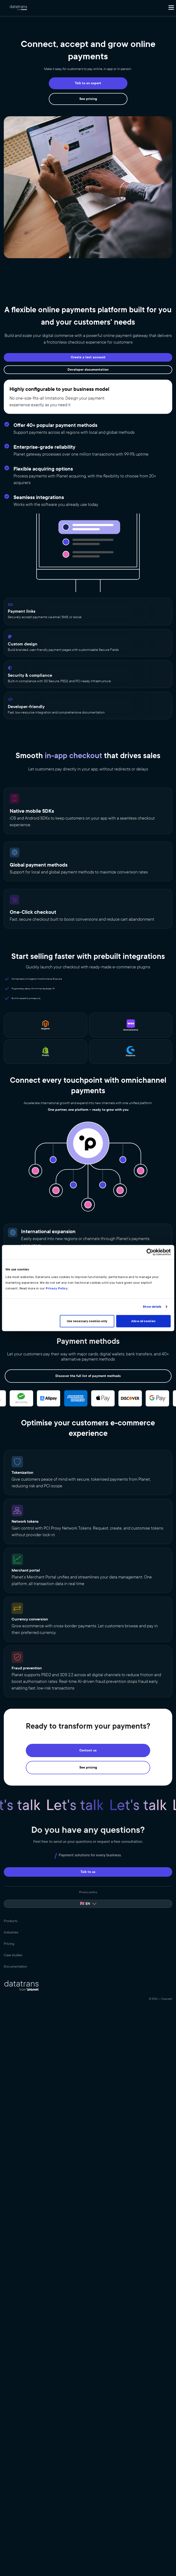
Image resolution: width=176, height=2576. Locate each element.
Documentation (15, 1967)
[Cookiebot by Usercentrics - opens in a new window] (150, 1252)
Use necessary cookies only (87, 1321)
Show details (152, 1307)
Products (10, 1921)
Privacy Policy (57, 1288)
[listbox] (88, 1904)
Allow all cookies (143, 1321)
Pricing (9, 1944)
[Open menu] (171, 7)
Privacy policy (88, 1892)
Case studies (13, 1955)
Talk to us (88, 1872)
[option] (88, 1904)
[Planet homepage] (18, 7)
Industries (11, 1932)
